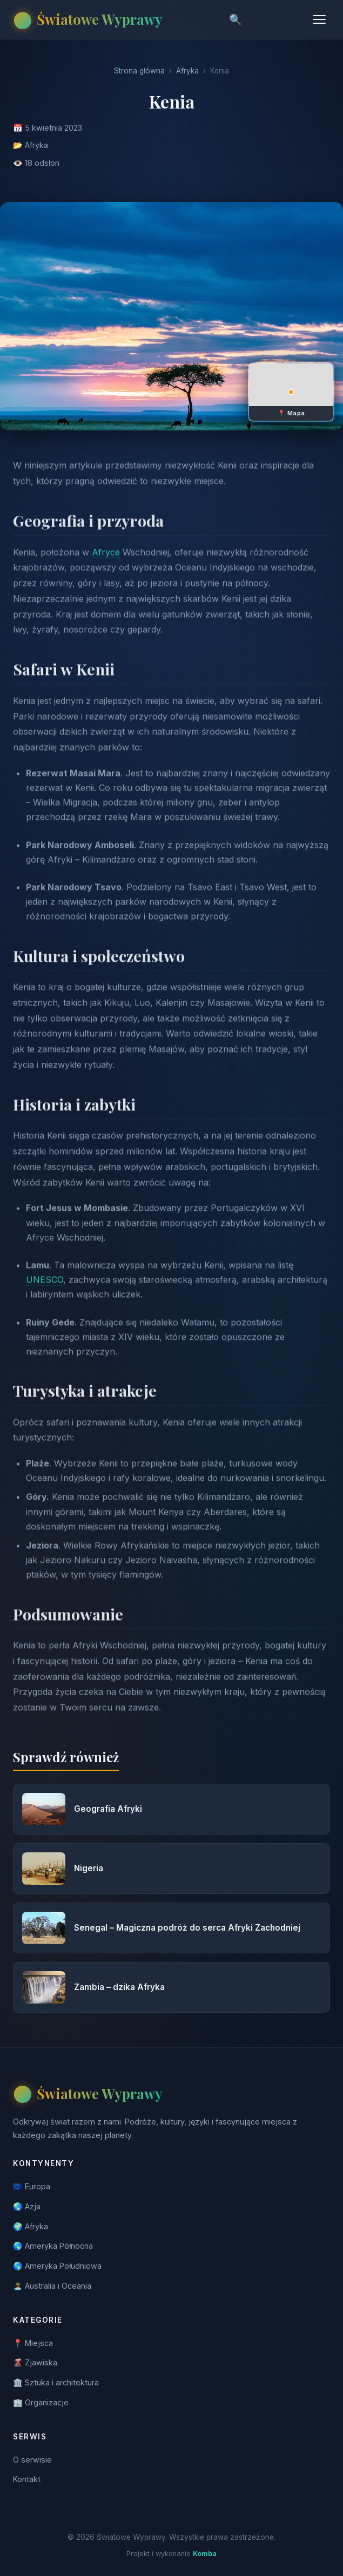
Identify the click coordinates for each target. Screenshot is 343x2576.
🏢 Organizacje (41, 2402)
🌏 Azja (27, 2206)
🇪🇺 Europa (31, 2186)
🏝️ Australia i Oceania (52, 2285)
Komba (205, 2554)
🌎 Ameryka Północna (53, 2245)
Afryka (187, 70)
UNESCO (44, 1294)
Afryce (106, 566)
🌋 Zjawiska (35, 2362)
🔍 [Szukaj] (235, 19)
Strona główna (139, 70)
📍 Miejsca (33, 2343)
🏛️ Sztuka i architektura (56, 2382)
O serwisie (32, 2459)
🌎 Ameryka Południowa (57, 2265)
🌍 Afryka (30, 2226)
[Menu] (319, 19)
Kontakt (27, 2479)
